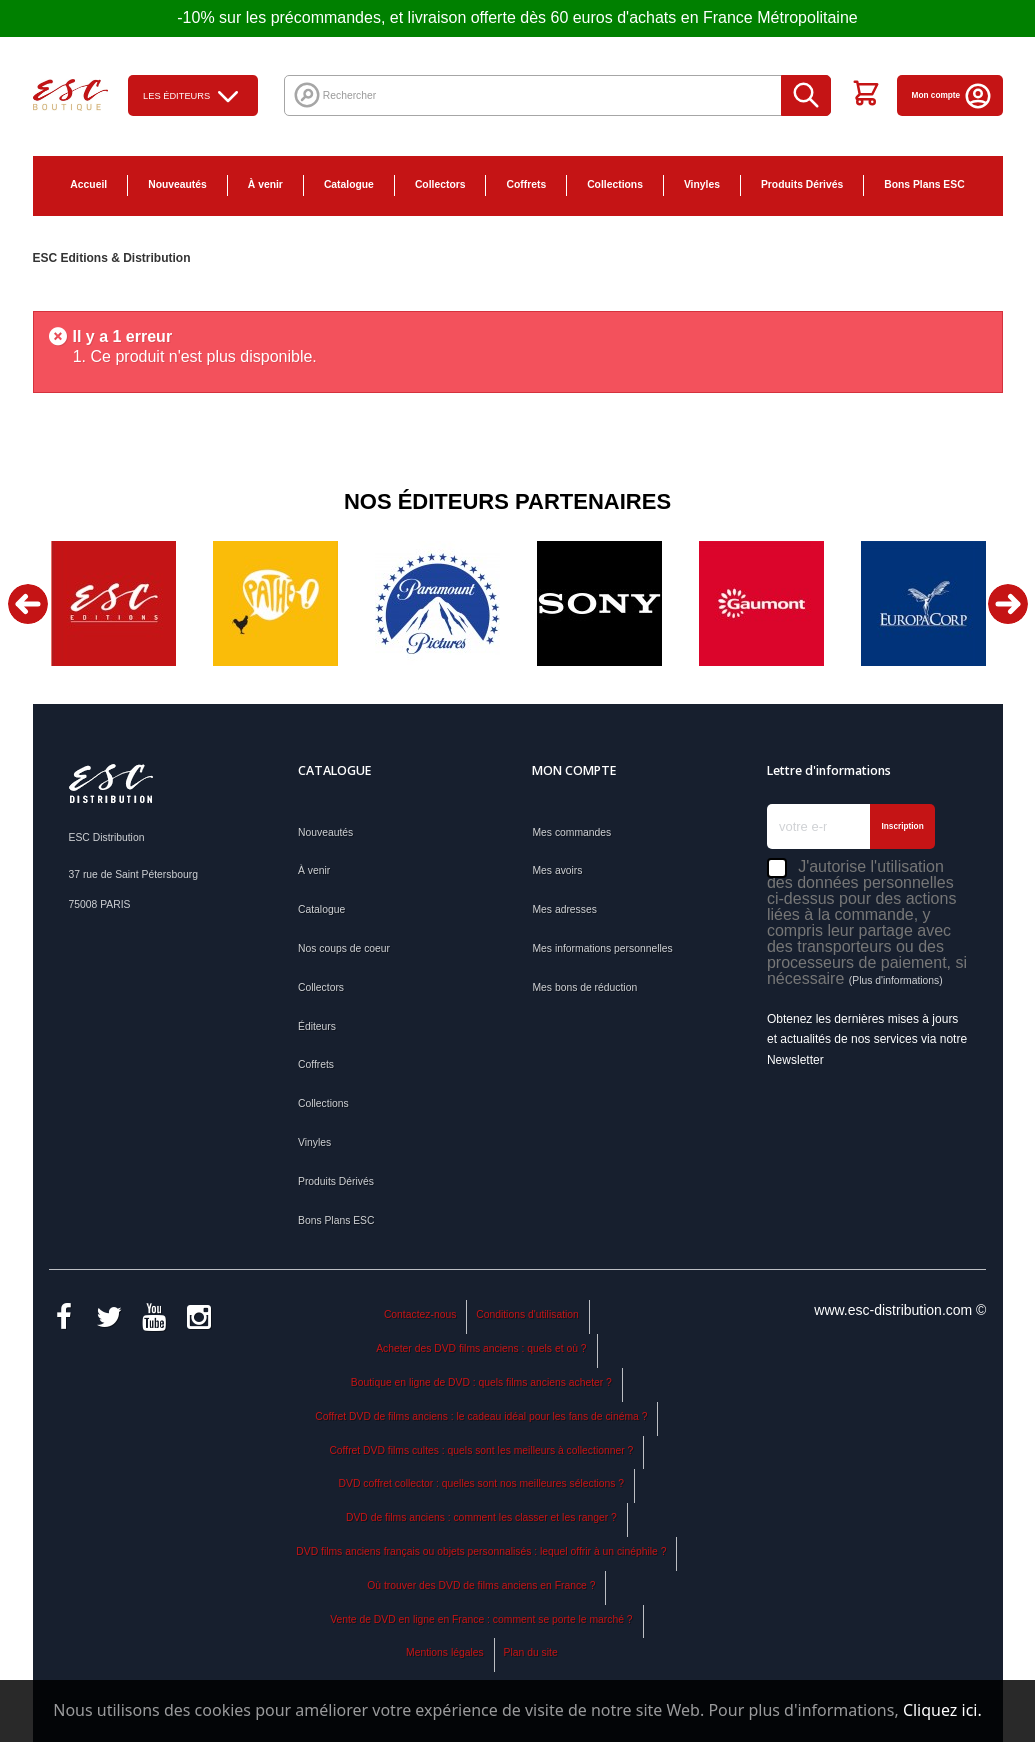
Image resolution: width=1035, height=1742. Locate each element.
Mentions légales (445, 1652)
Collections (615, 184)
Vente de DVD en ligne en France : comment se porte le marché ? (481, 1619)
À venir (265, 184)
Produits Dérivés (802, 184)
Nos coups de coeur (344, 948)
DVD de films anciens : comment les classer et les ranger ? (481, 1517)
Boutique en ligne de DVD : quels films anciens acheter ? (481, 1382)
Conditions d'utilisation (527, 1314)
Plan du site (531, 1652)
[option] (114, 603)
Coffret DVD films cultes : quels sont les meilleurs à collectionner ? (481, 1450)
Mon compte (952, 95)
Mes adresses (564, 909)
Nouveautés (177, 184)
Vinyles (702, 184)
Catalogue (349, 184)
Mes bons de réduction (584, 987)
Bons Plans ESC (924, 184)
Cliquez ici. (942, 1710)
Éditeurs (317, 1026)
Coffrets (526, 184)
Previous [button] (28, 604)
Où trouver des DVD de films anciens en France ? (481, 1585)
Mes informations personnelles (602, 948)
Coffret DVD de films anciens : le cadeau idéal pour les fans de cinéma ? (481, 1416)
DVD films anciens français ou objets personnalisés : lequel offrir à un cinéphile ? (481, 1551)
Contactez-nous (420, 1314)
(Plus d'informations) (896, 980)
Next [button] (1008, 604)
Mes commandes (571, 832)
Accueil (88, 184)
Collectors (440, 184)
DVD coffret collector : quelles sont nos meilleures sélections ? (482, 1483)
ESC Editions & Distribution (112, 258)
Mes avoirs (557, 870)
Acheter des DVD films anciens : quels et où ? (481, 1348)
